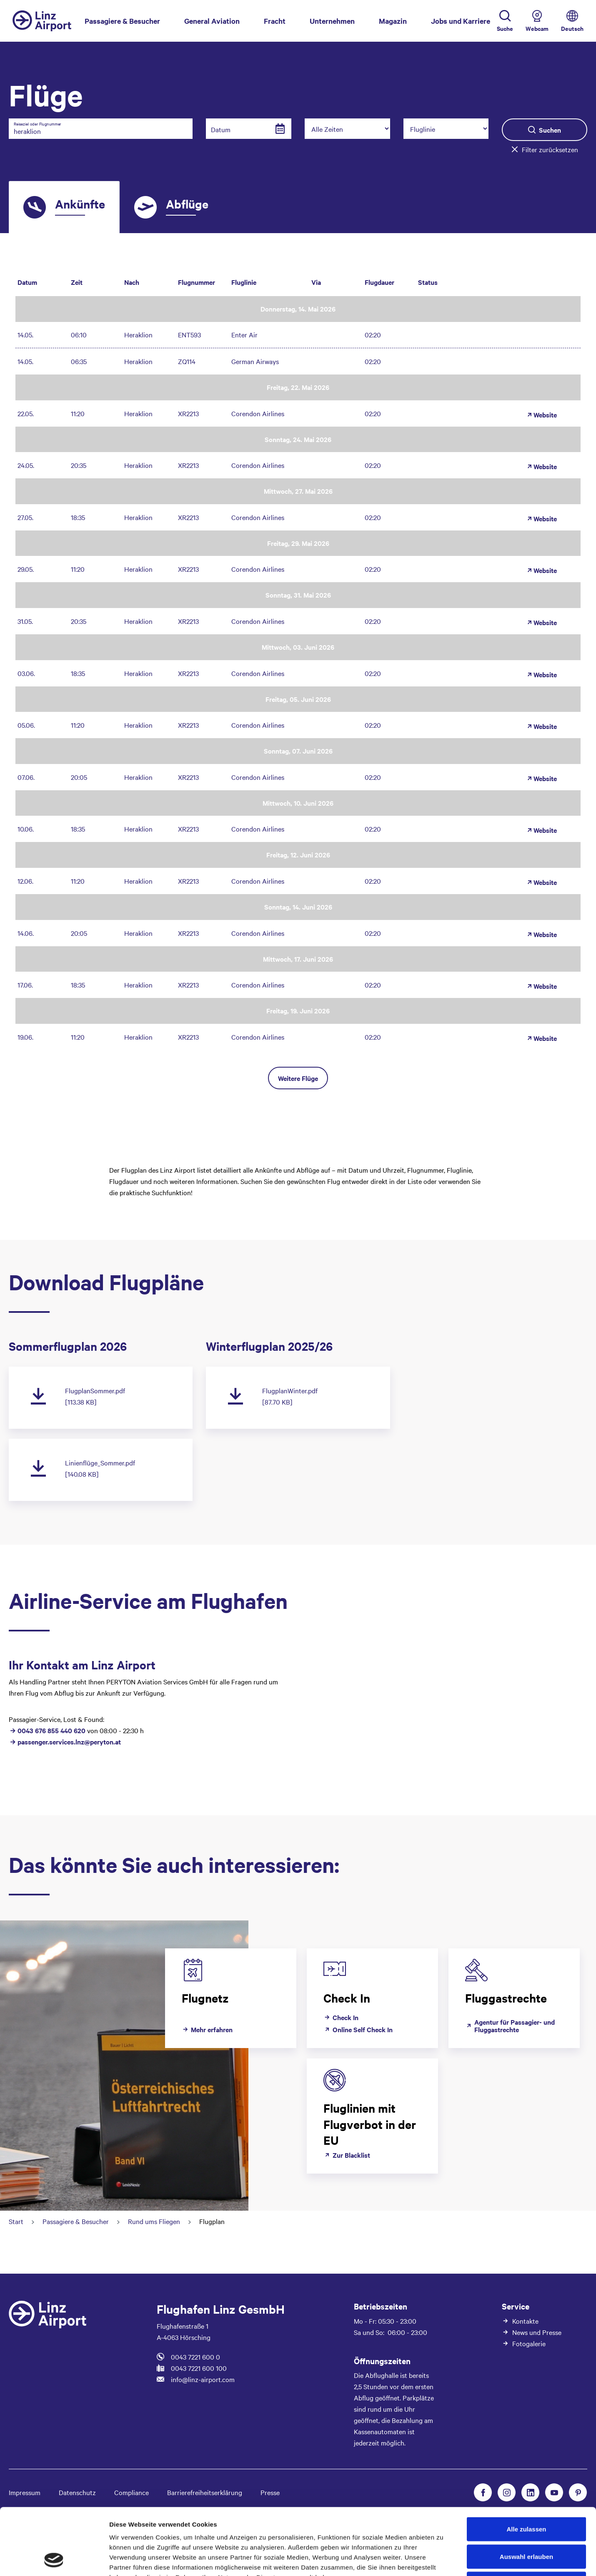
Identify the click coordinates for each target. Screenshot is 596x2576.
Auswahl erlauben (526, 2494)
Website (541, 414)
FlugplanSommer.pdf (95, 1390)
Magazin (393, 21)
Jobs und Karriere (460, 21)
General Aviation (212, 21)
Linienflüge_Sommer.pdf (100, 1462)
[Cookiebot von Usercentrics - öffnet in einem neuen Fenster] (54, 2559)
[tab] (64, 207)
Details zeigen (443, 2559)
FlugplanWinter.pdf (290, 1390)
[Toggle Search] (505, 21)
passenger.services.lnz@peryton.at (69, 1741)
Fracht (274, 21)
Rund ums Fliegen (154, 2221)
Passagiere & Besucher (122, 20)
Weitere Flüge (298, 1078)
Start (16, 2221)
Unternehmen (332, 21)
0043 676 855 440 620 (52, 1730)
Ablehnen (526, 2521)
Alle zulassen (526, 2466)
